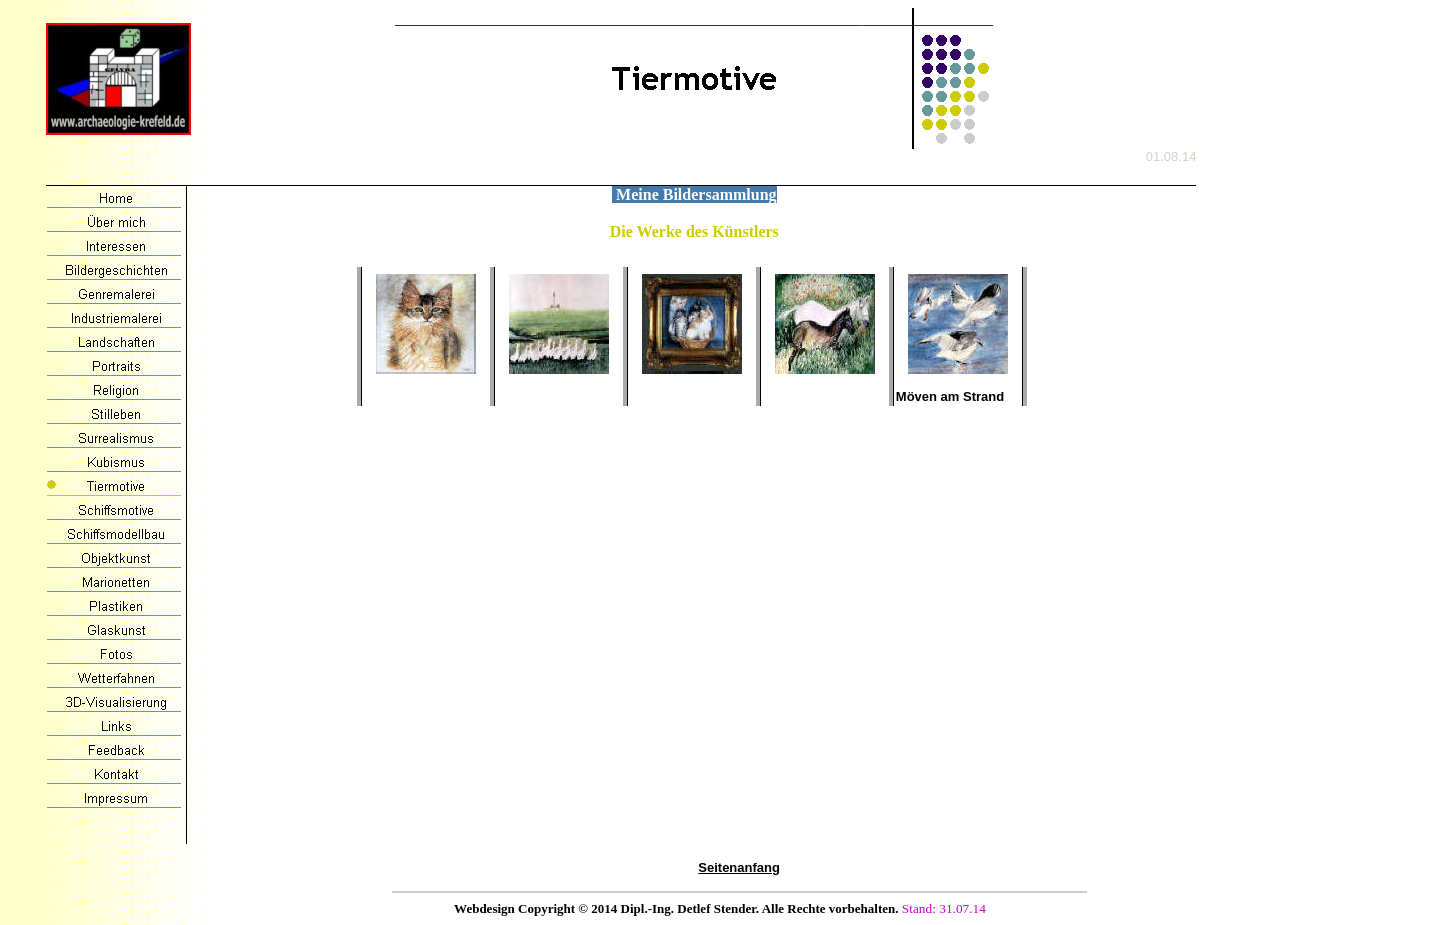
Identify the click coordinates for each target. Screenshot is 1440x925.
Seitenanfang (739, 867)
